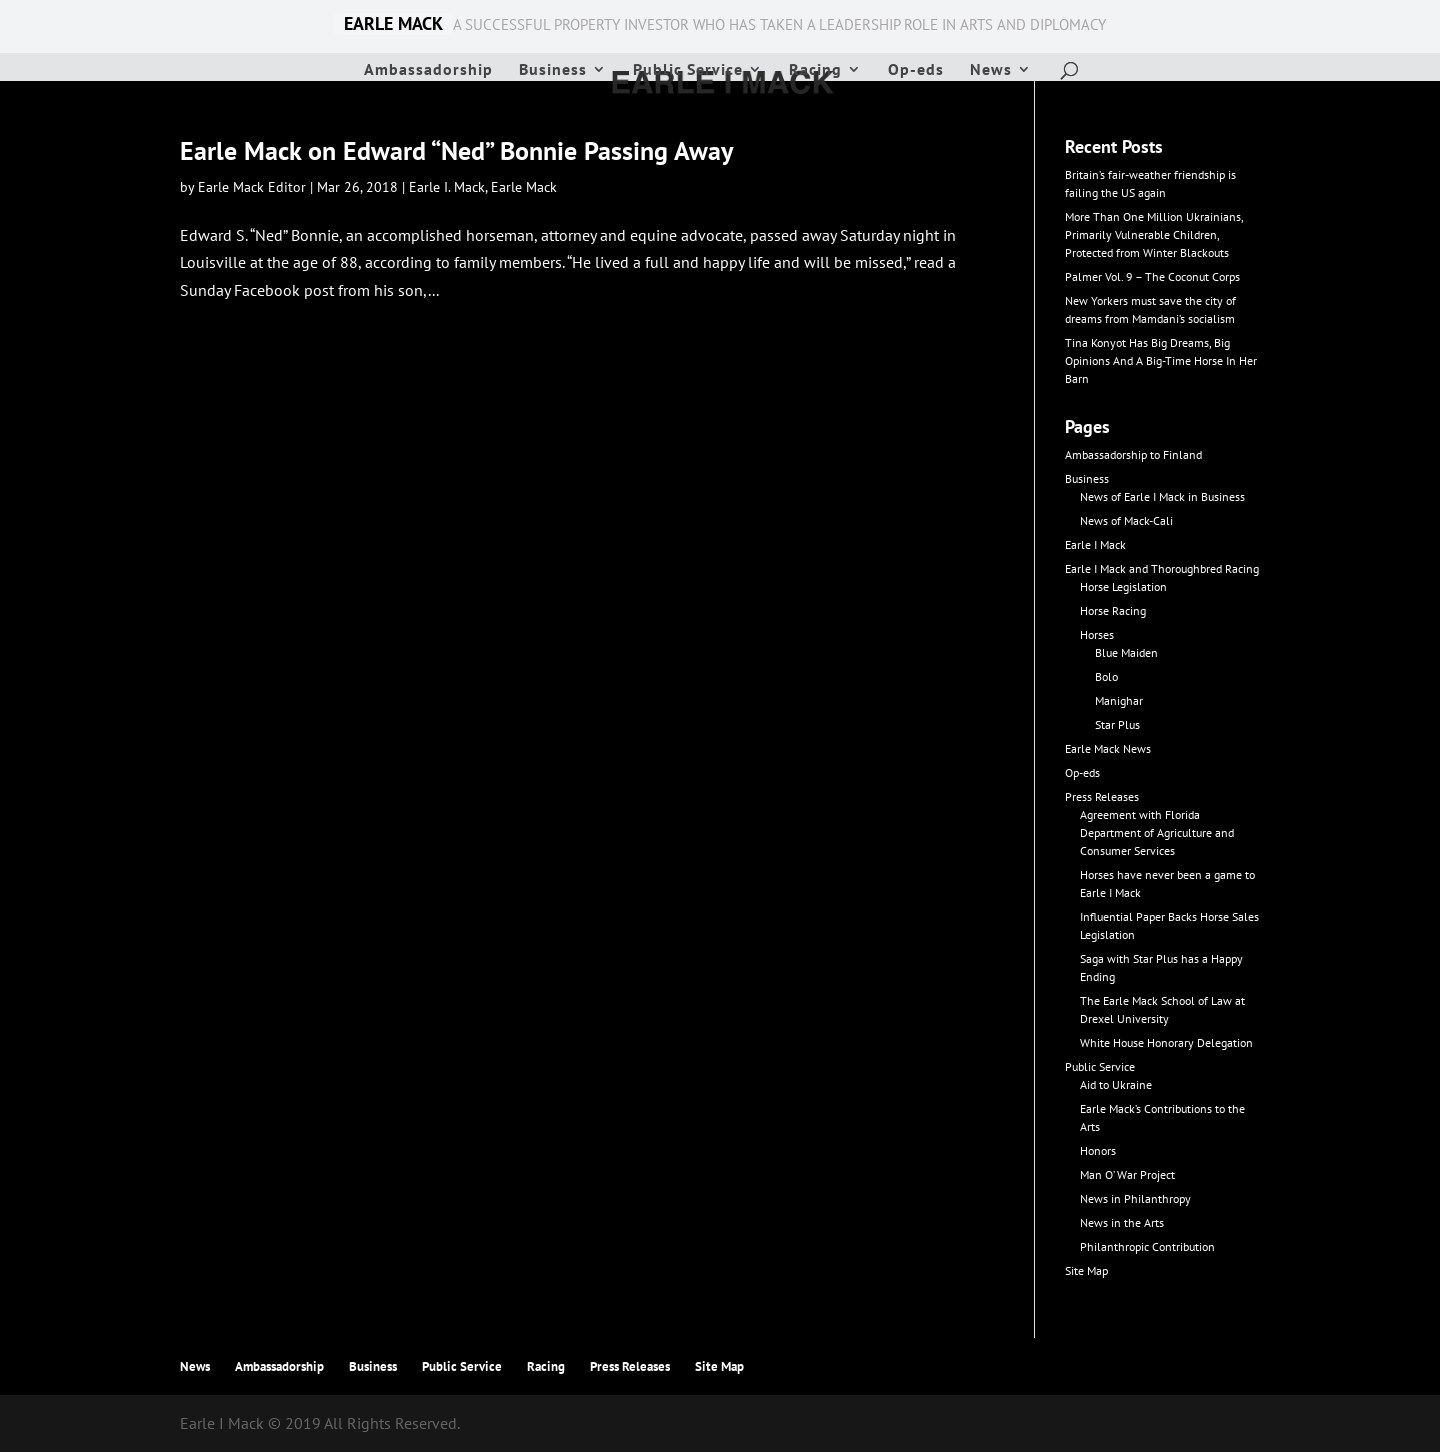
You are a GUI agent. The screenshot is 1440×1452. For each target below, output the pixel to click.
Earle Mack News (1108, 748)
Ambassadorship (428, 70)
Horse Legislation (1123, 586)
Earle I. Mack (447, 187)
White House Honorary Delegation (1166, 1042)
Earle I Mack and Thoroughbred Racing (1162, 568)
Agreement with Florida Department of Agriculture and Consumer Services (1157, 832)
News (991, 70)
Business (553, 70)
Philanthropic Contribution (1147, 1246)
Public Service (688, 70)
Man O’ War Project (1127, 1174)
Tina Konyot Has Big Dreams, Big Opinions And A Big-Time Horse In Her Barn (1161, 360)
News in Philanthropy (1135, 1198)
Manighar (1119, 700)
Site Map (1086, 1270)
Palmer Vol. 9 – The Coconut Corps (1152, 276)
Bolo (1106, 676)
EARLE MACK (393, 24)
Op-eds (916, 70)
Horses (1097, 634)
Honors (1098, 1150)
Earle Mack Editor (252, 187)
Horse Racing (1113, 610)
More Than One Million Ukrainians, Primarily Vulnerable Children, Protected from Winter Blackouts (1154, 234)
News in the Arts (1122, 1222)
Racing (815, 70)
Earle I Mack (1095, 544)
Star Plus (1117, 724)
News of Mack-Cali (1126, 520)
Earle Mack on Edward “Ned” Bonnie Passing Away (456, 150)
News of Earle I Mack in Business (1162, 496)
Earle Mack (524, 187)
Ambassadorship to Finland (1133, 454)
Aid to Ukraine (1116, 1084)
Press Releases (1102, 796)
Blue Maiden (1126, 652)
